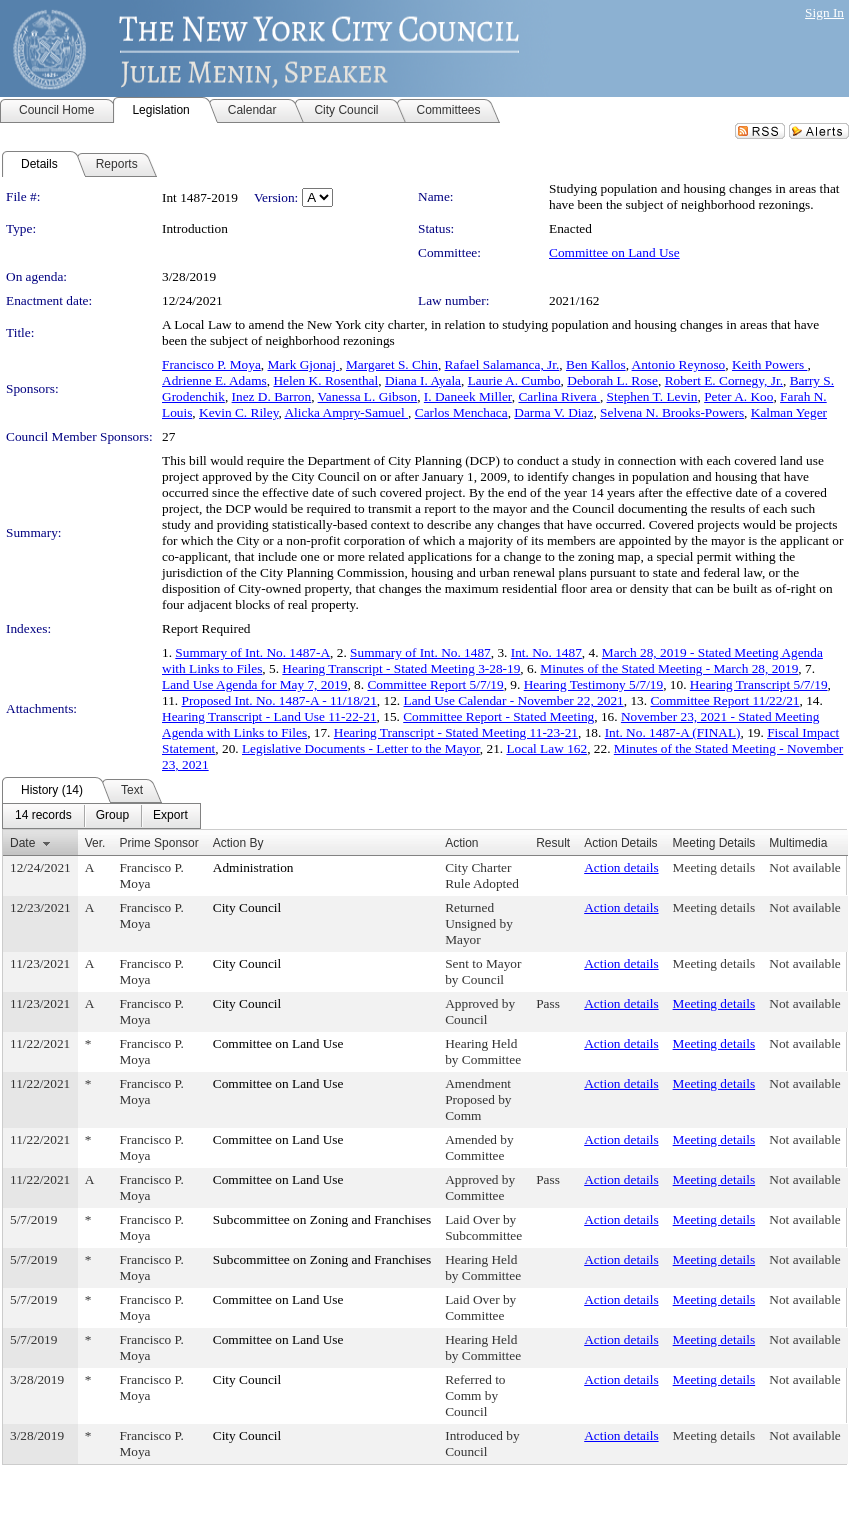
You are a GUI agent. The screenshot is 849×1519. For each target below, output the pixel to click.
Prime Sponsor (158, 843)
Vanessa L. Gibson (368, 396)
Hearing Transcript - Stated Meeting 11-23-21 (456, 732)
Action (461, 843)
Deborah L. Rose (612, 380)
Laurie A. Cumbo (514, 380)
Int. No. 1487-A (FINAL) (673, 732)
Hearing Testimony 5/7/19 (594, 684)
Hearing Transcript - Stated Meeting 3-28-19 (401, 668)
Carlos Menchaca (461, 412)
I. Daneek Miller (468, 396)
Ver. (95, 843)
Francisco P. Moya (211, 364)
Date (22, 843)
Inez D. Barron (272, 396)
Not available (804, 867)
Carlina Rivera (558, 396)
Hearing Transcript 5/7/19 (759, 684)
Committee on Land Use (614, 252)
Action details (621, 867)
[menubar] (101, 816)
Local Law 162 (546, 748)
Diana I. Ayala (423, 380)
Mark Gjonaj (304, 364)
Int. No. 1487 (546, 652)
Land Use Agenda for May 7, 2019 (254, 684)
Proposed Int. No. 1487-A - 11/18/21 (279, 700)
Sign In (824, 12)
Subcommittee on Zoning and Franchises (322, 1219)
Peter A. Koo (738, 396)
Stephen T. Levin (652, 396)
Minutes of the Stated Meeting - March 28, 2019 (669, 668)
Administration (253, 867)
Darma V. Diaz (553, 412)
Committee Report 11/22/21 (724, 700)
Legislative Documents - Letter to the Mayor (361, 748)
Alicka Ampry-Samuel (346, 412)
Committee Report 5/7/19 (435, 684)
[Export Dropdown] (170, 816)
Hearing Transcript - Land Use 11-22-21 (269, 716)
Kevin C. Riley (238, 412)
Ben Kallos (596, 364)
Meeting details (714, 867)
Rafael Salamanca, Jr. (502, 364)
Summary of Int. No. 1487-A (252, 652)
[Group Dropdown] (112, 816)
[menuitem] (43, 816)
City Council (247, 907)
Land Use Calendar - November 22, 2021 (514, 700)
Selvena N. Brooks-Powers (672, 412)
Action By (238, 843)
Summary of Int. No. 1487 (420, 652)
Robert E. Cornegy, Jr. (724, 380)
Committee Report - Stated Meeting (498, 716)
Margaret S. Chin (392, 364)
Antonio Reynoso (679, 364)
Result (553, 843)
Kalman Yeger (789, 412)
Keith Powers (770, 364)
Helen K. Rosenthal (325, 380)
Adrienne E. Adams (214, 380)
